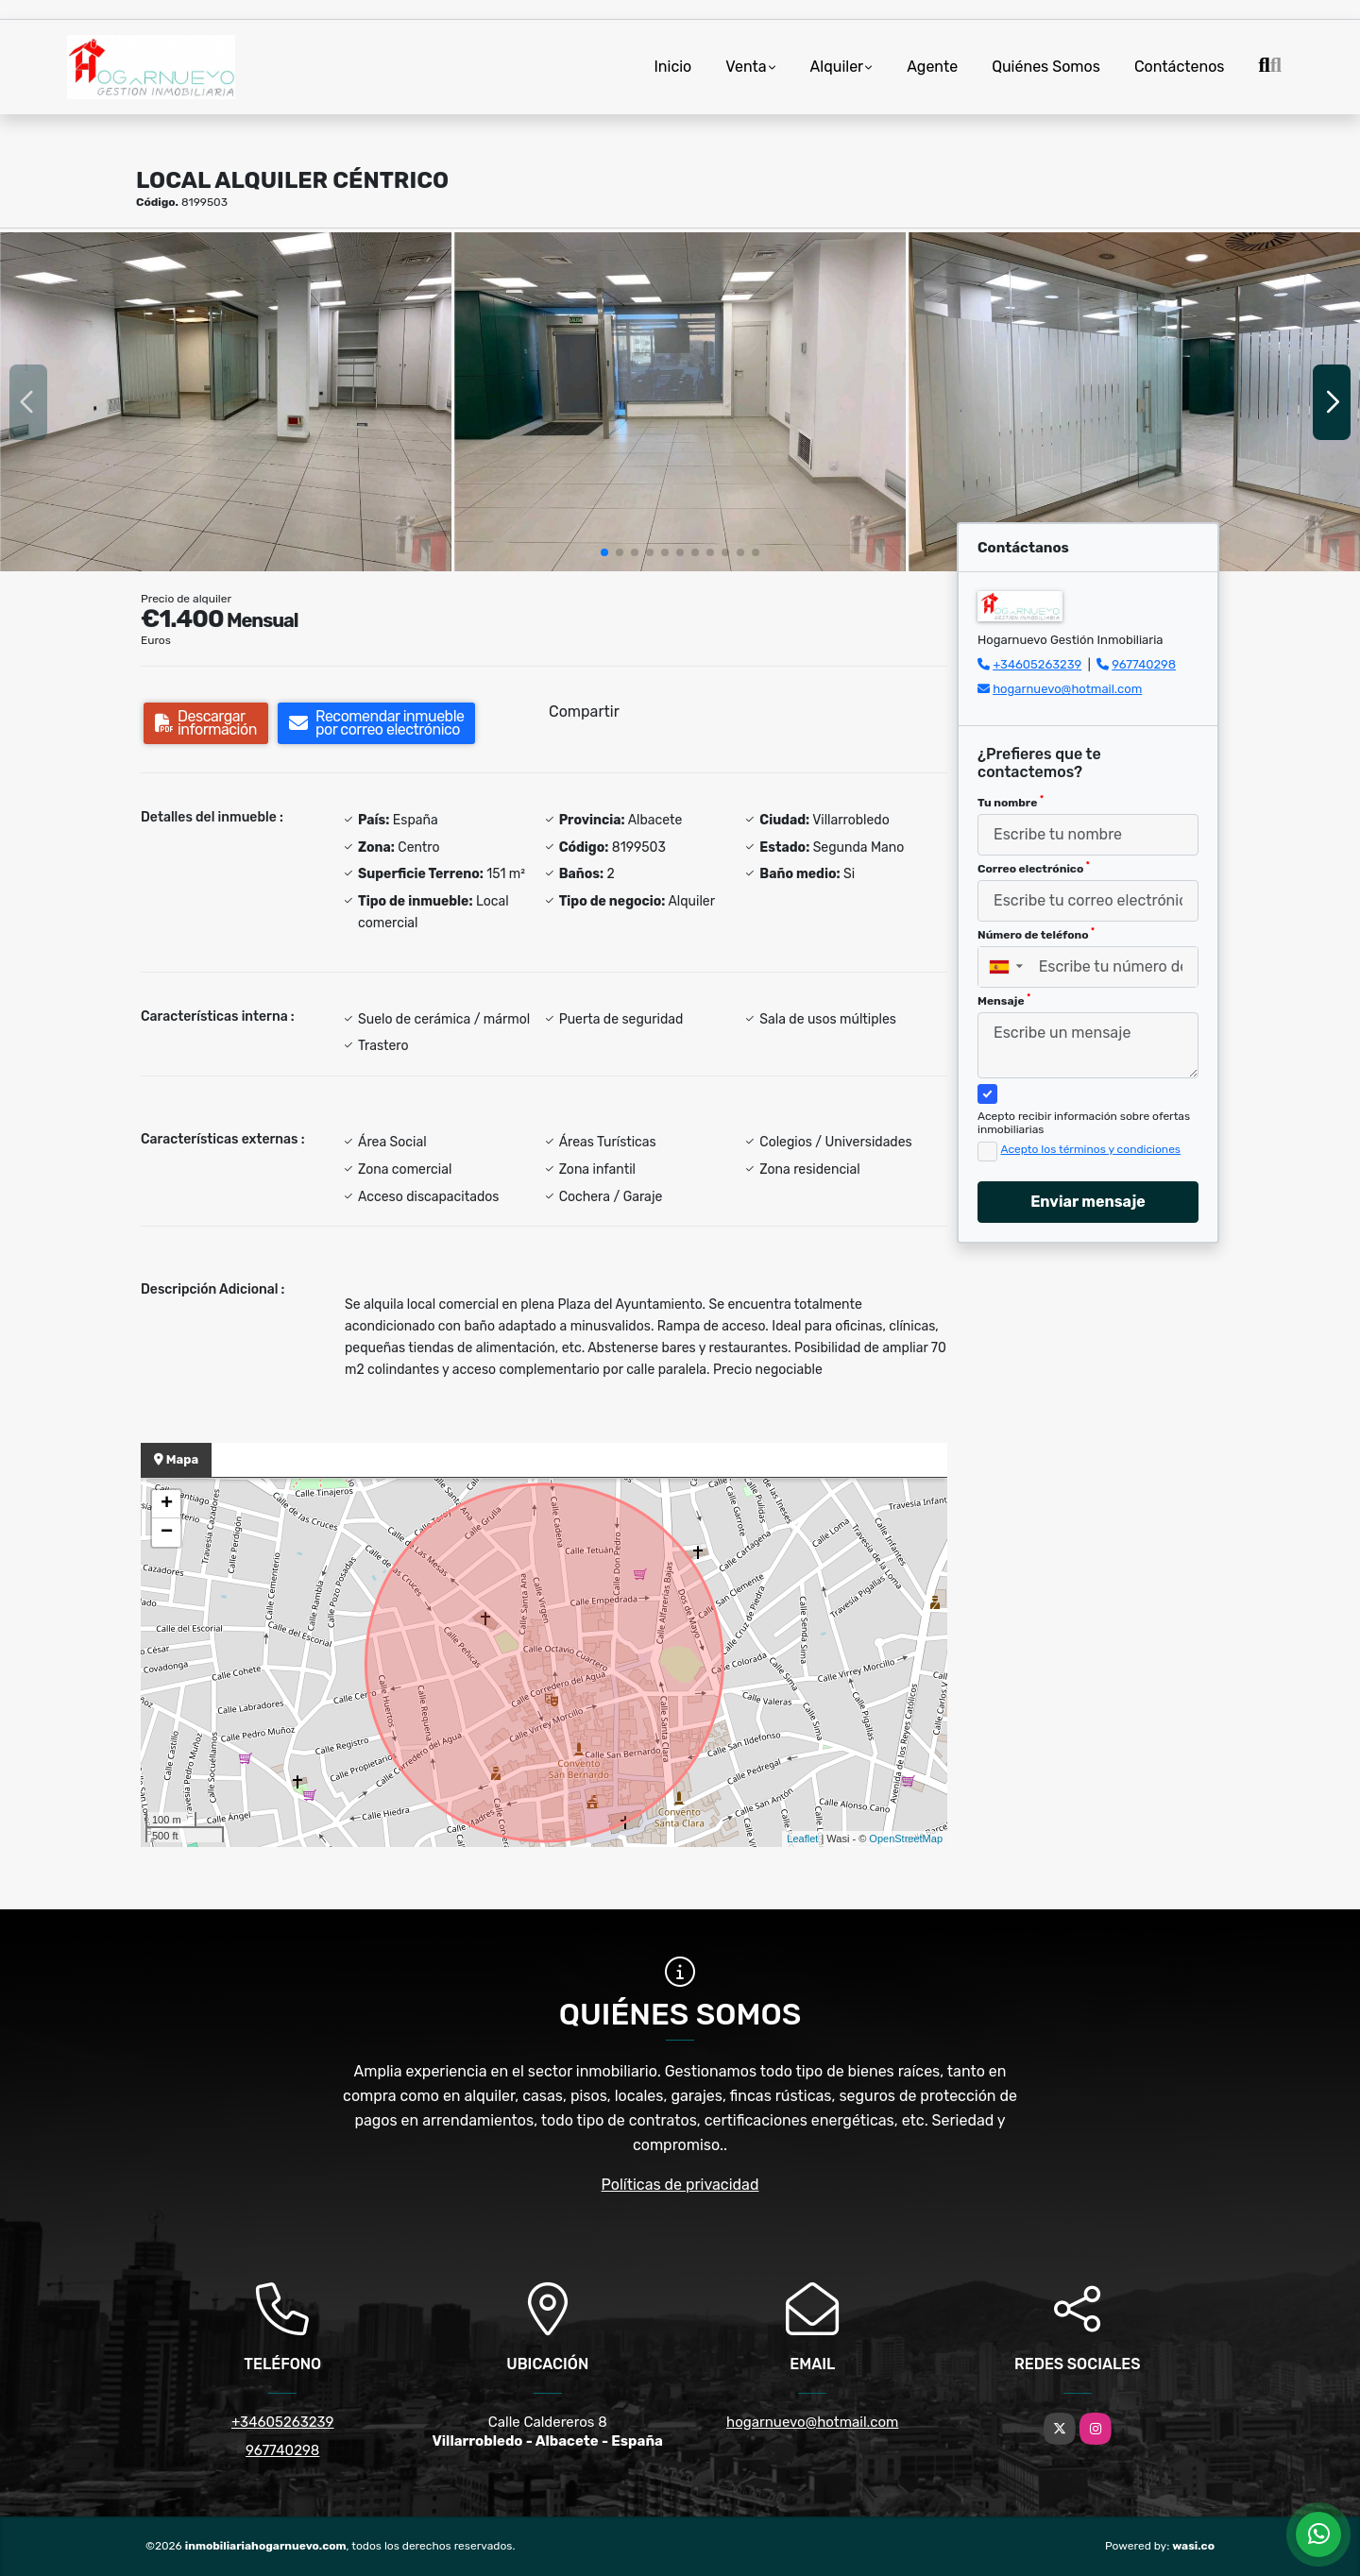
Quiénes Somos (1046, 67)
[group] (225, 401)
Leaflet (802, 1838)
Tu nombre (1011, 801)
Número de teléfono (1036, 933)
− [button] (167, 1532)
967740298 (1144, 664)
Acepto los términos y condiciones (1090, 1149)
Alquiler (837, 67)
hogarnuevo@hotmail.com (1067, 689)
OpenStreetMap (906, 1838)
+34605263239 (1037, 664)
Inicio (672, 67)
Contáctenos (1179, 67)
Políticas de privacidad (680, 2185)
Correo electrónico (1034, 867)
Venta (745, 67)
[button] (604, 552)
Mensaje (1004, 1000)
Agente (932, 67)
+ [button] (167, 1504)
